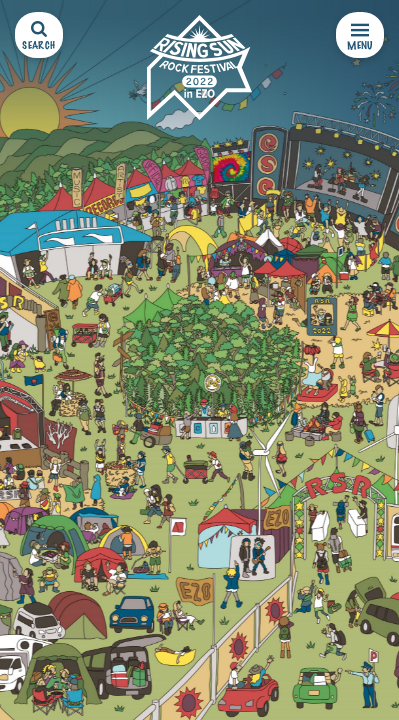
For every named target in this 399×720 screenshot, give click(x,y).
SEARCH (38, 36)
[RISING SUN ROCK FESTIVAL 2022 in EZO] (199, 67)
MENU (359, 36)
